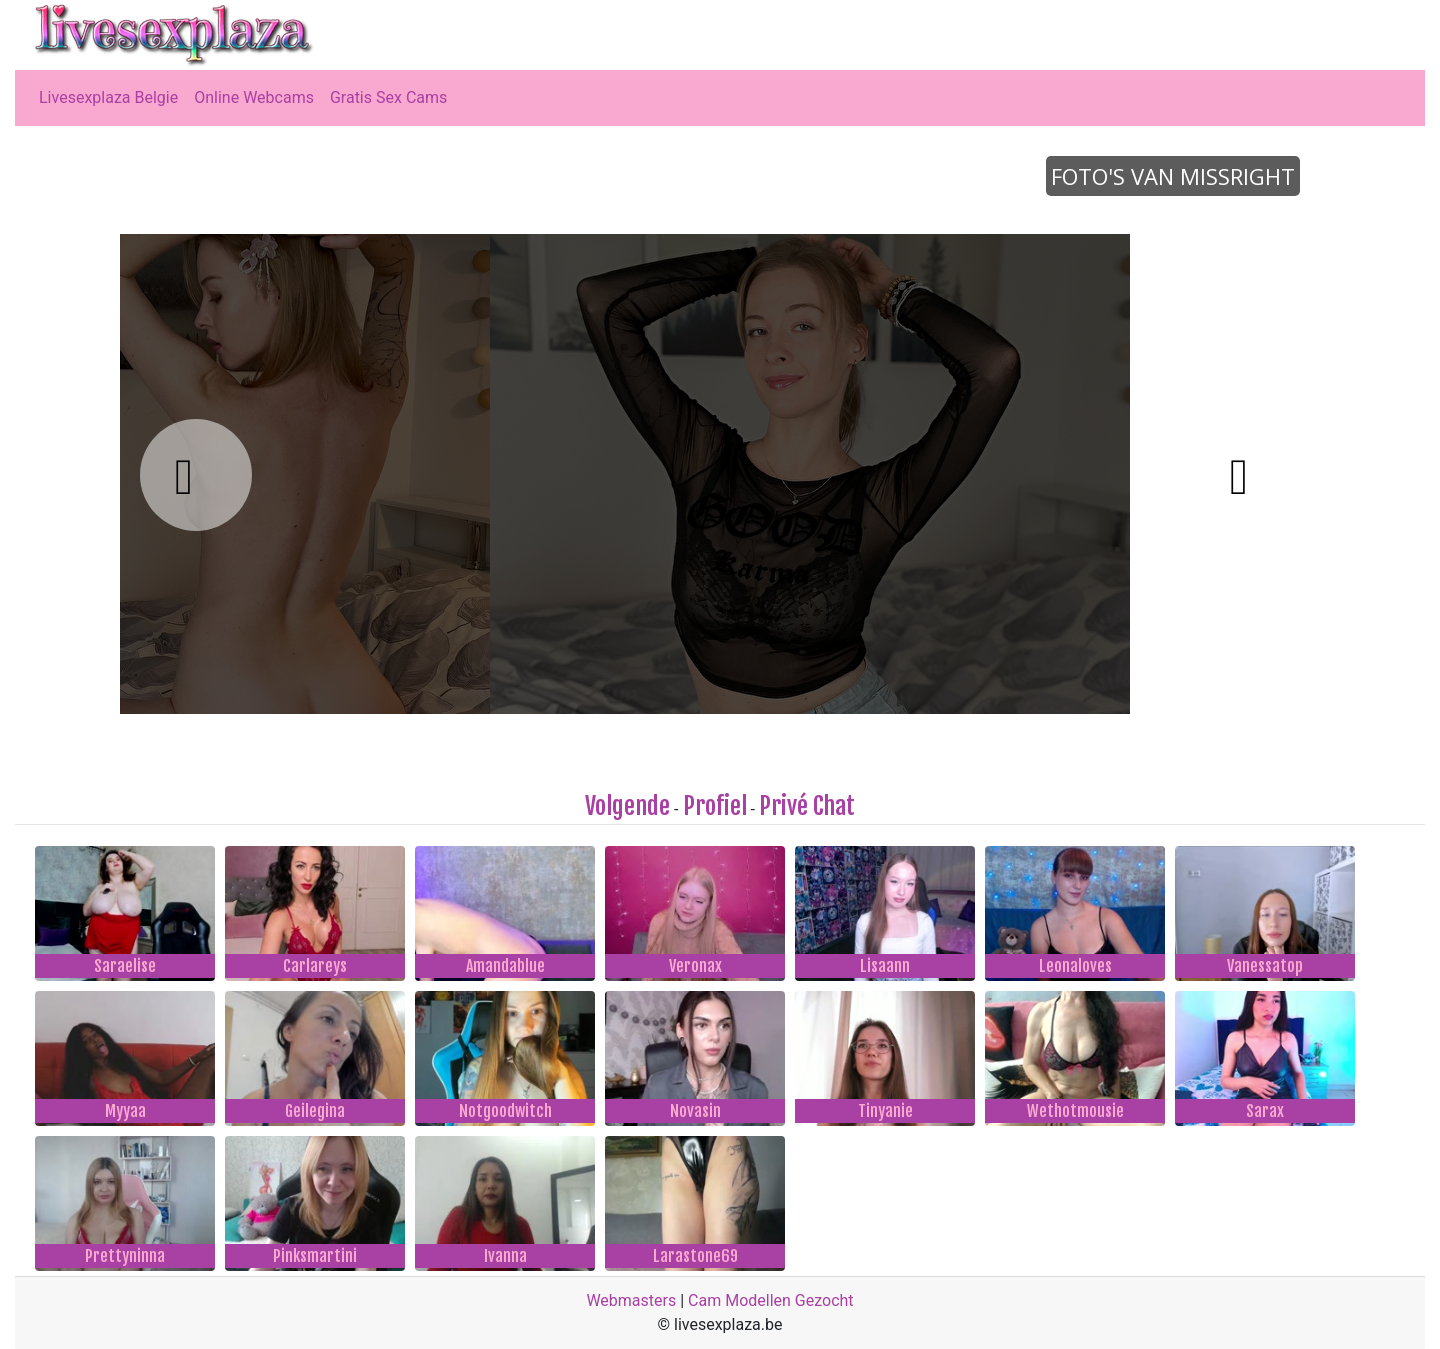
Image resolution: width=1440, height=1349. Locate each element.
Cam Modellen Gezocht (771, 1300)
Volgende (627, 806)
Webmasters (631, 1300)
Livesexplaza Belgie (108, 97)
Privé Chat (807, 806)
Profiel (715, 806)
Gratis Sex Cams (388, 97)
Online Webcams (254, 97)
